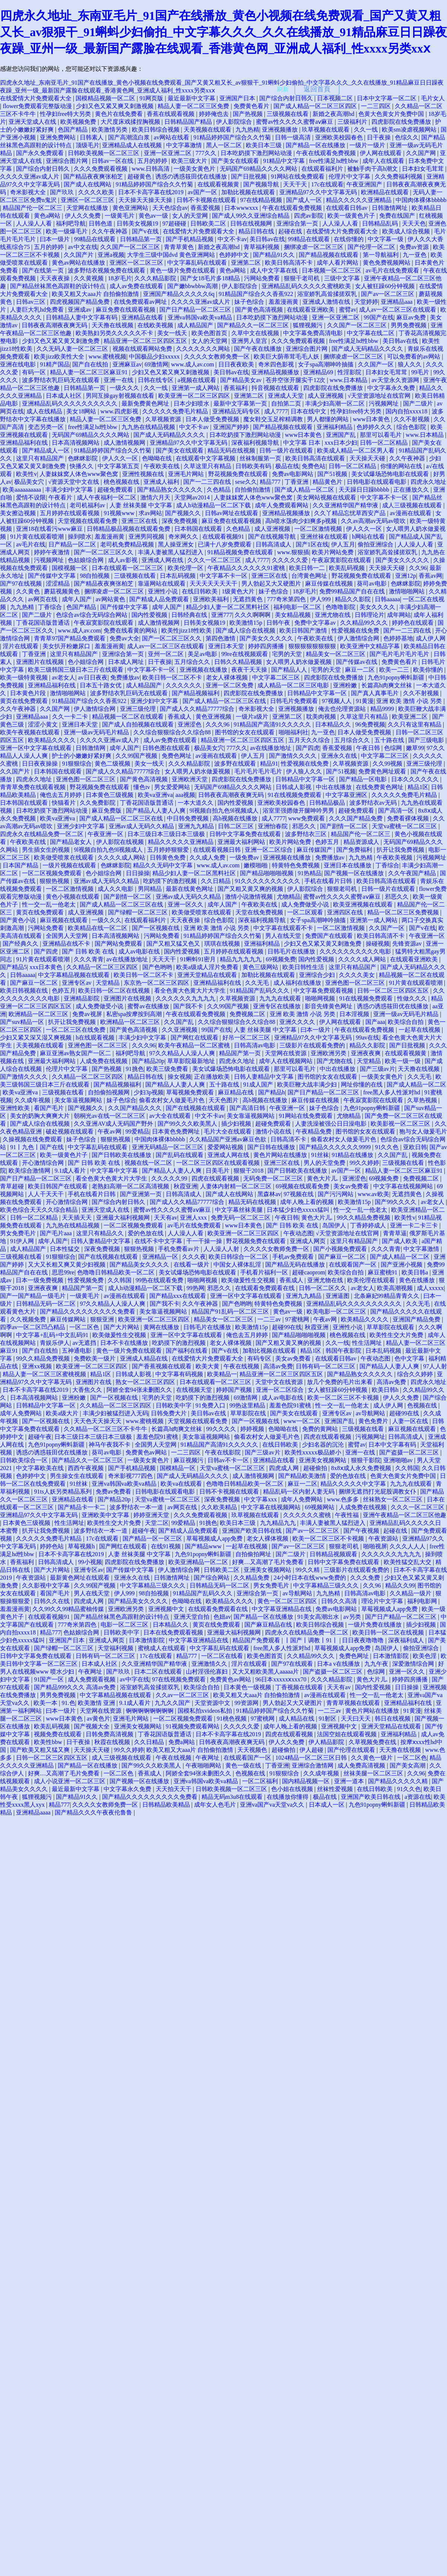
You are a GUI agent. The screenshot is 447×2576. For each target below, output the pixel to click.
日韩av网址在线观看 (232, 513)
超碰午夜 (40, 1437)
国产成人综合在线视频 (246, 630)
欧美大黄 (208, 1366)
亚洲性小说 (163, 591)
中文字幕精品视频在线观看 (74, 975)
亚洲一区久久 (186, 904)
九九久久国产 (173, 1703)
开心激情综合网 (43, 1163)
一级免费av (244, 857)
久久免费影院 (98, 803)
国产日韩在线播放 (272, 1147)
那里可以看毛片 (381, 435)
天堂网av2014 (192, 497)
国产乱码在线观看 (180, 1155)
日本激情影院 (147, 1640)
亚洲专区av (77, 983)
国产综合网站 (212, 1577)
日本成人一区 (327, 1804)
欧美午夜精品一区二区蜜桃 (194, 1045)
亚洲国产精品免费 (417, 1319)
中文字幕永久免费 (391, 388)
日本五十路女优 (101, 685)
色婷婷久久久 (375, 427)
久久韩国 (120, 1280)
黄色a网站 (48, 215)
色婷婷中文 (234, 255)
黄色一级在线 (244, 1765)
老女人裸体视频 (227, 677)
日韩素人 (92, 137)
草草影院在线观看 (391, 1327)
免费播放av (125, 677)
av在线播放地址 (271, 748)
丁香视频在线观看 (299, 1687)
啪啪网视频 (320, 998)
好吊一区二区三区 (247, 1037)
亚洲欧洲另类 (329, 1053)
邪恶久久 (304, 826)
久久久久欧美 (96, 192)
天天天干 (164, 959)
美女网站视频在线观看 (327, 497)
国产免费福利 (355, 849)
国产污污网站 (336, 1194)
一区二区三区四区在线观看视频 (218, 1163)
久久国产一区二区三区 (130, 247)
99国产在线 (379, 317)
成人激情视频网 (125, 442)
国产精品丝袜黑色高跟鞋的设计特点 (58, 286)
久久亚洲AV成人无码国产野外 (114, 1123)
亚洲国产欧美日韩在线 (252, 1530)
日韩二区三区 (236, 826)
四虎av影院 (309, 215)
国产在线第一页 (43, 270)
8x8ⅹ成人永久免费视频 (362, 1468)
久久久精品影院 (156, 278)
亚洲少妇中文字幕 (155, 701)
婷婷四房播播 (266, 646)
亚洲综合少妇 (317, 975)
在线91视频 (166, 1546)
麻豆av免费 (411, 317)
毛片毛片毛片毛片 (258, 771)
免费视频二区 (248, 1014)
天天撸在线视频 (113, 325)
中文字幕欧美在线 (40, 1468)
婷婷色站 (52, 1546)
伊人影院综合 (234, 122)
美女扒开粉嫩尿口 (67, 646)
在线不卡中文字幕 (159, 1241)
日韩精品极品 (327, 803)
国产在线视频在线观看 (196, 1108)
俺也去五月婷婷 (61, 795)
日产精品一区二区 (73, 544)
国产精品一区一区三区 (153, 1538)
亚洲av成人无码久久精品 (142, 826)
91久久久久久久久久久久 (268, 881)
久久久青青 (89, 959)
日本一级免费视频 (40, 1280)
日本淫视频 (355, 1014)
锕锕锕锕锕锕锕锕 (150, 1711)
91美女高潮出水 (318, 1617)
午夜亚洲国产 (365, 184)
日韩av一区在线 (113, 161)
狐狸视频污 (308, 325)
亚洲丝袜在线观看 (324, 536)
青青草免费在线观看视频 (33, 787)
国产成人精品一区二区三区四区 (315, 106)
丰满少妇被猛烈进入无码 (115, 1413)
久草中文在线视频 (255, 333)
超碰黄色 (140, 176)
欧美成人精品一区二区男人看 (356, 450)
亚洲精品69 (319, 372)
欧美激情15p (246, 622)
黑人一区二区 (224, 145)
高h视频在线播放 (236, 818)
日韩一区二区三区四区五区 (393, 990)
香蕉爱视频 (206, 208)
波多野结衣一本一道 (137, 1507)
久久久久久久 (184, 685)
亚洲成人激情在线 (327, 302)
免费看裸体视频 (408, 818)
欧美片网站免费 (333, 552)
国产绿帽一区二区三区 (138, 912)
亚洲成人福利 (162, 482)
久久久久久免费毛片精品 (175, 411)
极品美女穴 (29, 482)
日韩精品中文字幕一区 (317, 693)
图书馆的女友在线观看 (245, 732)
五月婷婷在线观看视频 (70, 513)
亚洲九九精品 (196, 826)
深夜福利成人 (406, 1640)
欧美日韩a (415, 1272)
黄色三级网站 (261, 967)
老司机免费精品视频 (127, 544)
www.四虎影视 (120, 411)
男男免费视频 (409, 325)
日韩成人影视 (294, 787)
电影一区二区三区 (125, 1624)
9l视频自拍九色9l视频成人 (225, 810)
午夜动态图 (298, 1233)
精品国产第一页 (240, 1053)
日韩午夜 (279, 622)
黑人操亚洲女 (176, 544)
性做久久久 (412, 998)
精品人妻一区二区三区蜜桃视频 (45, 1374)
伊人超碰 (312, 1750)
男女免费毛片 (18, 1233)
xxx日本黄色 (46, 967)
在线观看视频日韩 (217, 849)
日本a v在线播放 (339, 1664)
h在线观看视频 (96, 1037)
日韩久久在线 (52, 1601)
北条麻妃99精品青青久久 (387, 1296)
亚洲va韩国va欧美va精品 (201, 317)
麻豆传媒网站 (68, 1319)
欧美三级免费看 (168, 1069)
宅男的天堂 (287, 654)
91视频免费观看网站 (193, 1726)
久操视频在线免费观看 (33, 1139)
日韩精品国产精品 (188, 122)
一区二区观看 (305, 912)
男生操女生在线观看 (77, 1476)
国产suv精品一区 (22, 1022)
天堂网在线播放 (88, 208)
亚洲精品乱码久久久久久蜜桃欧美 (306, 286)
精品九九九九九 (241, 959)
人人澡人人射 (222, 1249)
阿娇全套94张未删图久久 (140, 1390)
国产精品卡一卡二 (82, 1507)
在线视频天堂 (194, 1390)
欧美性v (26, 474)
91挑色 (135, 1069)
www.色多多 (344, 1499)
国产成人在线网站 (88, 184)
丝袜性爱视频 (335, 1789)
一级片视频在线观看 (70, 865)
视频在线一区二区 (149, 1163)
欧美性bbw (49, 1742)
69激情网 (156, 364)
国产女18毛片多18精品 (210, 278)
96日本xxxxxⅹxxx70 (281, 1679)
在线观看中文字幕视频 (206, 458)
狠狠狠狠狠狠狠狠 (312, 646)
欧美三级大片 (190, 161)
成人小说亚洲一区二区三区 (70, 1781)
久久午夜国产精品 (412, 873)
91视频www (120, 513)
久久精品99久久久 (364, 622)
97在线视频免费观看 (179, 1679)
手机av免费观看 (293, 1257)
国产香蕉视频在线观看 (162, 1366)
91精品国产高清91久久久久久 (273, 724)
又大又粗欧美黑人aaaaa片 (266, 1671)
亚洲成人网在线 (163, 560)
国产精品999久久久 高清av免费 (75, 1687)
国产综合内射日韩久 (286, 98)
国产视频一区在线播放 (354, 873)
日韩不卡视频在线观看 (207, 200)
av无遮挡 (84, 1343)
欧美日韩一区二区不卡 (172, 677)
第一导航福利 (381, 255)
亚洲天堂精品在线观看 (207, 975)
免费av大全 (124, 638)
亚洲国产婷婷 (231, 427)
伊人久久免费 (83, 215)
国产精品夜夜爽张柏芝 (93, 176)
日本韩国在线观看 (199, 529)
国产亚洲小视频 (402, 1264)
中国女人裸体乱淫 (238, 1264)
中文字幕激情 (184, 145)
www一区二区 (302, 1421)
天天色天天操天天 (98, 1421)
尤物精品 (289, 896)
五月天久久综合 (310, 740)
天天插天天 (77, 1217)
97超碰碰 (175, 223)
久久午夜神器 (110, 231)
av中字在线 (134, 1679)
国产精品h (271, 1092)
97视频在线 (299, 1194)
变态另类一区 (46, 427)
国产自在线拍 (91, 364)
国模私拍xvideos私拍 (206, 1711)
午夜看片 (61, 497)
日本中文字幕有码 (393, 1444)
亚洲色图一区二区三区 (86, 779)
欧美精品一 (222, 1374)
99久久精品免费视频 (364, 1217)
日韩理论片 (369, 615)
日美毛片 (218, 1170)
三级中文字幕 (342, 278)
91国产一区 (49, 1679)
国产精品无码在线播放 (295, 1264)
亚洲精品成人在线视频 (132, 145)
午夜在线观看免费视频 (326, 153)
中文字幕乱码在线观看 (197, 262)
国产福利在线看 (187, 1350)
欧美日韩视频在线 (24, 990)
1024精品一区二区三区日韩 (311, 1757)
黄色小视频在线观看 (73, 896)
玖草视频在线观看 (326, 129)
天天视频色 (253, 1750)
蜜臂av (347, 309)
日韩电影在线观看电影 (377, 482)
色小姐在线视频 (292, 1789)
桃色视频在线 (122, 482)
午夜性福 (347, 1515)
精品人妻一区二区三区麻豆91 (89, 372)
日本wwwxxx (242, 208)
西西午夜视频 (86, 1468)
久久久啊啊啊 (253, 615)
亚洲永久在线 (339, 756)
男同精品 (150, 889)
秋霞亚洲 (185, 1186)
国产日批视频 (249, 176)
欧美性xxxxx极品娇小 (314, 1452)
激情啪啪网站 (407, 591)
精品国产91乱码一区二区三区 (230, 1311)
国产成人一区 (304, 200)
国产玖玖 (62, 192)
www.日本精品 (349, 380)
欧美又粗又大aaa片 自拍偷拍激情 (96, 294)
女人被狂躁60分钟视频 (385, 286)
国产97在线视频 (21, 583)
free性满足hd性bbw (334, 161)
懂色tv (142, 787)
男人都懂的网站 (328, 419)
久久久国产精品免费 (356, 818)
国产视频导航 (261, 184)
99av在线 (367, 1037)
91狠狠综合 (77, 763)
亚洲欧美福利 (211, 599)
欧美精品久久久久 (52, 740)
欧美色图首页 (210, 333)
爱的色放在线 (146, 1233)
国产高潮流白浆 (129, 137)
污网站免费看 (262, 278)
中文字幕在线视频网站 (403, 1186)
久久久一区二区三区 (214, 560)
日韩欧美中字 (174, 1405)
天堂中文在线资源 (279, 1382)
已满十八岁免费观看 (225, 544)
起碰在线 (291, 231)
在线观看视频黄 (219, 184)
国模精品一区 (178, 1468)
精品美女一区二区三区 (336, 654)
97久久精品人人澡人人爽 (182, 1053)
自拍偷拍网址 (254, 1554)
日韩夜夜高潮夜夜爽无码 (55, 325)
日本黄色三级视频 (110, 795)
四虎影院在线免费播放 (401, 122)
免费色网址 (177, 756)
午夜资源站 (384, 1538)
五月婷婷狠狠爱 (168, 849)
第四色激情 (221, 638)
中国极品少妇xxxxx (155, 356)
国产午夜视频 (362, 1530)
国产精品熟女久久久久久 (170, 489)
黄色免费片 (374, 1421)
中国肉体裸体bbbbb (421, 200)
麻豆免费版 (107, 810)
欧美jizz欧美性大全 (60, 356)
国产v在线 (146, 231)
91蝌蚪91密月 (198, 959)
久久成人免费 (208, 857)
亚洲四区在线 (345, 912)
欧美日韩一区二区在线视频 (114, 990)
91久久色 (387, 1147)
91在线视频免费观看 (295, 795)
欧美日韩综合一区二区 (239, 1257)
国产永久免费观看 (40, 153)
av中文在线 (82, 247)
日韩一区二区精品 (384, 442)
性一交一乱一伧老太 (49, 904)
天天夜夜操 (55, 278)
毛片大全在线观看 (228, 1131)
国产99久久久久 (396, 1202)
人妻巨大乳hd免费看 (37, 309)
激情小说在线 (274, 1131)
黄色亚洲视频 (214, 716)
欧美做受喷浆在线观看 (64, 857)
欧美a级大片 (63, 1413)
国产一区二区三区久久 (104, 552)
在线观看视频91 (223, 536)
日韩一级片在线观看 (286, 450)
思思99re (63, 1272)
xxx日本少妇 (340, 442)
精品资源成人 (362, 842)
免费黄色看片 (252, 106)
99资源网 (247, 1703)
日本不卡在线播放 (124, 1343)
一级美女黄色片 (195, 168)
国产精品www (204, 1546)
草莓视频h (82, 1546)
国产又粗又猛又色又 (174, 943)
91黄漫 (365, 701)
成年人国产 (77, 599)
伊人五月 (343, 544)
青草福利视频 (262, 247)
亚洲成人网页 (308, 1241)
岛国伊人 (335, 1225)
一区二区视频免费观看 (52, 873)
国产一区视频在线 (156, 928)
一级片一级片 (368, 145)
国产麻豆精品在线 (269, 1624)
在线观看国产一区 (353, 1264)
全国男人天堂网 (67, 936)
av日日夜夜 (93, 677)
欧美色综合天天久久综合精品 (39, 1210)
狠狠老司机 (342, 889)
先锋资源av (407, 943)
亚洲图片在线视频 (40, 662)
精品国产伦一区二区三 (33, 208)
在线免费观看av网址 (141, 302)
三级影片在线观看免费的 (312, 1045)
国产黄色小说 (18, 920)
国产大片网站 (122, 1327)
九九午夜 (377, 1664)
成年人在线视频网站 (286, 1061)
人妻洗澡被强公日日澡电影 (331, 1123)
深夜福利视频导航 (255, 442)
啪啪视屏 (375, 1546)
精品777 (271, 482)
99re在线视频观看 (245, 654)
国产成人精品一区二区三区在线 (225, 701)
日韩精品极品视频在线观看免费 (129, 529)
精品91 (269, 763)
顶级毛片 (87, 145)
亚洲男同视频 (147, 536)
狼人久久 (410, 364)
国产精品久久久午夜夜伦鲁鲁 (94, 1812)
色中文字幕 (410, 1358)
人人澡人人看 (34, 223)
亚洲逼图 (338, 1296)
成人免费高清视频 (362, 1765)
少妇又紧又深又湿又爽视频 (36, 1037)
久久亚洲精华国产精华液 (346, 505)
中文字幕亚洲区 (347, 795)
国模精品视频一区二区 (106, 98)
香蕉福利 (236, 388)
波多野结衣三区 (306, 834)
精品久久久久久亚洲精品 (359, 200)
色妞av (222, 1617)
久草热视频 (422, 1100)
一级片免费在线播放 (375, 1624)
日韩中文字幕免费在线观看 (245, 834)
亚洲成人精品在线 (144, 1358)
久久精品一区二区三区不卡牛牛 (106, 1429)
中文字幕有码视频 (180, 1374)
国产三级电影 (427, 740)
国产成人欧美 (400, 1241)
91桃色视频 (232, 1718)
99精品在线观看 (95, 239)
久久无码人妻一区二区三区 (73, 349)
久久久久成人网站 (122, 857)
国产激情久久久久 (293, 756)
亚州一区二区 (166, 654)
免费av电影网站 (293, 474)
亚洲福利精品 (335, 427)
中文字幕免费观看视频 (324, 990)
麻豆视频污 (189, 1460)
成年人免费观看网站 (282, 505)
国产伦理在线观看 (352, 1750)
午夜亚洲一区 (106, 834)
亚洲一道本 (349, 1781)
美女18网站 (82, 411)
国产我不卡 (189, 1006)
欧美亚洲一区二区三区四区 (194, 395)
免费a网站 (182, 1742)
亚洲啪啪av (398, 1460)
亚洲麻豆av (127, 364)
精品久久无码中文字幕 (163, 865)
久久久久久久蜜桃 (307, 1515)
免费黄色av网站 (147, 1452)
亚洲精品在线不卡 (67, 943)
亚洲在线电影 (18, 364)
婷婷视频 (253, 1429)
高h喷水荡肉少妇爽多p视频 (301, 521)
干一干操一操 (205, 1241)
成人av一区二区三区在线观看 (398, 309)
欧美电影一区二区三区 (337, 1311)
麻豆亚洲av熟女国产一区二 (76, 1053)
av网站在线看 (172, 137)
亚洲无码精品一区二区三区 (168, 1147)
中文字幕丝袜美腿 (239, 1210)
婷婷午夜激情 (52, 552)
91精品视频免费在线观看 (241, 552)
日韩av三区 (31, 302)
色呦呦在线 (157, 458)
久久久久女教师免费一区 (217, 356)
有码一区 (34, 372)
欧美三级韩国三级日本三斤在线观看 (76, 669)
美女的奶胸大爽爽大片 (40, 1116)
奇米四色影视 (276, 364)
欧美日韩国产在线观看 (58, 1186)
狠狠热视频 (55, 881)
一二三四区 (376, 106)
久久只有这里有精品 (415, 724)
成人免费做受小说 (305, 904)
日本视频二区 (335, 98)
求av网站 (150, 513)
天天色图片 (224, 1100)
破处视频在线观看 (70, 1131)
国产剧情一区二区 (344, 826)
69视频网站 (320, 1507)
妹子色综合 (250, 302)
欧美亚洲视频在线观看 (363, 904)
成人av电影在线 (139, 951)
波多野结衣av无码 (373, 803)
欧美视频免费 (79, 122)
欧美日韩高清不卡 (289, 262)
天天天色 (414, 223)
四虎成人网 (284, 1468)
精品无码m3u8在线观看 (233, 1797)
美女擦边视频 (18, 513)
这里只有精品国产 (40, 458)
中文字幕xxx (261, 1499)
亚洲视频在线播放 (204, 669)
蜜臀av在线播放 (148, 1006)
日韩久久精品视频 (238, 662)
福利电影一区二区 (298, 607)
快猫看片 (64, 803)
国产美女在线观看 (235, 161)
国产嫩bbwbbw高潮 (193, 286)
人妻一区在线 (410, 1421)
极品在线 (287, 466)
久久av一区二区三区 (183, 1695)
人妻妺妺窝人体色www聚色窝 (79, 474)
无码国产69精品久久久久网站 (259, 168)
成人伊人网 (431, 638)
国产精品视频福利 (196, 693)
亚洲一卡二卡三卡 (414, 1225)
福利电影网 (422, 1601)
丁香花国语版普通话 (43, 622)
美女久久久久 (378, 607)
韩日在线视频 (393, 1718)
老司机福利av (88, 505)
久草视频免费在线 (373, 1742)
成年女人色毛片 (215, 1804)
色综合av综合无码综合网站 (92, 615)
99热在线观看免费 (160, 1280)
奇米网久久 (184, 536)
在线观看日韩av (347, 208)
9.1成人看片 (70, 1170)
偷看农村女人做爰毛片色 (172, 1100)
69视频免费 (281, 959)
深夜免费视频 (180, 521)
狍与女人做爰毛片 (423, 1131)
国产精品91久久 (274, 255)
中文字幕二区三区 (276, 677)
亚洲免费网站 (58, 137)
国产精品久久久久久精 (398, 1781)
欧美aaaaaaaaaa (22, 489)
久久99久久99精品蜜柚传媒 (68, 1609)
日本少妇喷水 (192, 403)
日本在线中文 (309, 411)
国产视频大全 (92, 1726)
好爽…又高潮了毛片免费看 (268, 1562)
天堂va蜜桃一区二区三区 (405, 826)
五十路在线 (390, 740)
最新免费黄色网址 (146, 403)
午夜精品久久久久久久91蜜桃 (246, 568)
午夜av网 (110, 1131)
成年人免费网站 (21, 1413)
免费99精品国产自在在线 (352, 591)
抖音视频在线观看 (276, 388)
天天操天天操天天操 (146, 200)
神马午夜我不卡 (110, 1444)
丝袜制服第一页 (261, 458)
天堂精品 (108, 983)
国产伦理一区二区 (372, 247)
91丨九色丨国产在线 (37, 1147)
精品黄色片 (328, 482)
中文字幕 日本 (302, 442)
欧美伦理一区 (186, 568)
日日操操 (138, 873)
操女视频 (179, 1076)
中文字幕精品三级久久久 (153, 1585)
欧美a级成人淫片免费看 (208, 967)
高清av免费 (278, 1366)
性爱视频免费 (86, 1280)
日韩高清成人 (274, 544)
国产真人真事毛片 (375, 693)
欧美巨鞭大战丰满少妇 (307, 1084)
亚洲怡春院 (273, 826)
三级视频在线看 (288, 114)
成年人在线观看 (384, 161)
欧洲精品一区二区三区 (39, 1014)
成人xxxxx (430, 1288)
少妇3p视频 (149, 1092)
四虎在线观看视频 (216, 1178)
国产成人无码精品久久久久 (368, 349)
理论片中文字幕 (383, 1601)
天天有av (165, 1217)
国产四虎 (308, 748)
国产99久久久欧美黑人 (188, 1123)
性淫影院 (350, 372)
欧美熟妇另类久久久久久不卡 (115, 333)
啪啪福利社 (293, 732)
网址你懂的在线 (362, 1084)
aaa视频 (185, 795)
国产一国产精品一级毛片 (33, 1296)
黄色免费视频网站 (387, 262)
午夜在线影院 (223, 1452)
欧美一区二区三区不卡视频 (343, 1397)
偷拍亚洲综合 (376, 544)
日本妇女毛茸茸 (423, 168)
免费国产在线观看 (329, 936)
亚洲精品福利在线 (24, 442)
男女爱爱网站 (172, 787)
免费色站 (314, 466)
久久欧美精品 (219, 1507)
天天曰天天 (356, 1718)
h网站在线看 (369, 536)
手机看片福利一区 (264, 1272)
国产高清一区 (396, 810)
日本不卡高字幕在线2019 (151, 192)
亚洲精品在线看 (143, 317)
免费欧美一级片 (95, 1358)
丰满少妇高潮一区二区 (335, 403)
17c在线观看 (327, 184)
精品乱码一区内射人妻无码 (299, 1491)
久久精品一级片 (411, 1593)
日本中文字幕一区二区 (387, 98)
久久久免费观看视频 (101, 168)
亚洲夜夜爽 (366, 1053)
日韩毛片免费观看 (294, 701)
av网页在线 (43, 599)
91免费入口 (211, 1405)
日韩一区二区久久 (323, 1288)
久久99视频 (388, 763)
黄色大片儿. (323, 1178)
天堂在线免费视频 (260, 912)
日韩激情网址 (390, 208)
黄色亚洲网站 (131, 208)
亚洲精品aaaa (34, 1812)
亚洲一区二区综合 (269, 849)
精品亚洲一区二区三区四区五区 (146, 341)
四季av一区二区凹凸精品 (33, 1327)
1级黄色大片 (239, 591)
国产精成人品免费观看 (159, 599)
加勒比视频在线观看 (248, 192)
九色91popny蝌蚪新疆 (397, 677)
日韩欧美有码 (254, 466)
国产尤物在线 (335, 1061)
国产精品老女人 (71, 842)
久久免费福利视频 (399, 176)
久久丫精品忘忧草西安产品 (350, 513)
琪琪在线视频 (222, 943)
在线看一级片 (192, 1264)
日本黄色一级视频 (248, 1687)
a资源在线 (418, 1797)
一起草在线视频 (420, 1030)
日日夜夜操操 (40, 763)
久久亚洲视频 (180, 1030)
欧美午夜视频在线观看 (30, 732)
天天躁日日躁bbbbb (365, 489)
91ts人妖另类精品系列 (63, 1491)
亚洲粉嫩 (345, 685)
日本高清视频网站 (76, 442)
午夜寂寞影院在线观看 (342, 560)
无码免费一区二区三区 (273, 1178)
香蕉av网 (430, 576)
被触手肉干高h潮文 (373, 168)
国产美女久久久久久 (403, 560)
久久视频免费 (28, 1319)
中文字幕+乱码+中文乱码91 (53, 1335)
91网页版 (152, 98)
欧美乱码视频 (347, 568)
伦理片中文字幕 (350, 176)
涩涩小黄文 (43, 724)
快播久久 (82, 466)
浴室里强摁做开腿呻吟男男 (299, 810)
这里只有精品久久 (100, 1233)
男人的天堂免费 (325, 1163)
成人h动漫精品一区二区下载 (214, 505)
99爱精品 (137, 1131)
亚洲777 (221, 615)
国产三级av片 (377, 1069)
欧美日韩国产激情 (304, 630)
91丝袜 (320, 1155)
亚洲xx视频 (37, 1366)
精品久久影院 (353, 599)
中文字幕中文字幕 (114, 1170)
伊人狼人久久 (304, 771)
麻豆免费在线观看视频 (126, 309)
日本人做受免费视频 (213, 419)
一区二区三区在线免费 (76, 1030)
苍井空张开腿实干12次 (296, 380)
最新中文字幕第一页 (241, 403)
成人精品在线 (297, 1718)
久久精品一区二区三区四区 (102, 967)
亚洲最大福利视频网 (123, 1217)
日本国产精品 (21, 865)
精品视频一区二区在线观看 (128, 716)
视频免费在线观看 (58, 1734)
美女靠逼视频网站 (79, 1100)
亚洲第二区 (246, 262)
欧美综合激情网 (30, 1170)
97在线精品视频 (261, 200)
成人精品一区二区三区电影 (293, 685)
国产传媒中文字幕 (52, 576)
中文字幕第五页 (119, 466)
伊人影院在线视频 (120, 842)
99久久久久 (222, 1429)
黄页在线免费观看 (24, 701)
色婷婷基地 (398, 638)
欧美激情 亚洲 (97, 1703)
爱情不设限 (31, 497)
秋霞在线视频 (112, 1742)
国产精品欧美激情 (302, 1476)
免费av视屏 (87, 1014)
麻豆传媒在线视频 (329, 583)
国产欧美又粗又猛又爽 (40, 1750)
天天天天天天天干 (214, 583)
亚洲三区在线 (140, 521)
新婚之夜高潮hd (334, 114)
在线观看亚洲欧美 (311, 309)
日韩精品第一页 (141, 239)
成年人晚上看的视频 (307, 1202)
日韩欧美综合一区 (24, 1460)
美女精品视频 (293, 615)
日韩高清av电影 (255, 1045)
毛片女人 (433, 98)
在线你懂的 (349, 239)
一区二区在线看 (222, 1656)
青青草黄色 (179, 247)
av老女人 (63, 677)
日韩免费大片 (169, 1413)
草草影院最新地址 (191, 1061)
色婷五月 (327, 842)
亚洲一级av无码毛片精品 (97, 732)
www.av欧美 (373, 1194)
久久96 (418, 568)
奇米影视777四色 (131, 1476)
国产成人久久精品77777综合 (198, 709)
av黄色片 (98, 1718)
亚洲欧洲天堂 (190, 779)
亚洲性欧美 (15, 1108)
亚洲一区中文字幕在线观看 (36, 748)
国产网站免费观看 (119, 943)
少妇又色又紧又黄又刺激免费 (61, 341)
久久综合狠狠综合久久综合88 (172, 732)
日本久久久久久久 (415, 779)
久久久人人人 (408, 1546)
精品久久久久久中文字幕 (353, 1484)
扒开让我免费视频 (401, 849)
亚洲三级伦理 (138, 709)
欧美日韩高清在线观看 (315, 458)
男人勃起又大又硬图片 (271, 583)
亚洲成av (80, 309)
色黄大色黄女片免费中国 (391, 114)
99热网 (196, 1288)
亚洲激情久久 (210, 1664)
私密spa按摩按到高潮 (134, 1014)
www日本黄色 (372, 419)
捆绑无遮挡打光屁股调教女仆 (378, 1491)
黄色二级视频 (113, 763)
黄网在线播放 (162, 1327)
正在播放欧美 (212, 1076)
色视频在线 (422, 1405)
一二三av (269, 1319)
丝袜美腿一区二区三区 (374, 1773)
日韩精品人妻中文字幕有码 (82, 317)
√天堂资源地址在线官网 (380, 395)
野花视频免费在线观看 (238, 474)
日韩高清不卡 (289, 1139)
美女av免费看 (351, 1186)
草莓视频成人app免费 (215, 1538)
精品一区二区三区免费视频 (403, 912)
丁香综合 (50, 607)
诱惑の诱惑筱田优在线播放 (191, 176)
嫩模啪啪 (256, 865)
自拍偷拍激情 (253, 489)
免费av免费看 (114, 1491)
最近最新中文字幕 (192, 98)
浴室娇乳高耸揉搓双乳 (327, 294)
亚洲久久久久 (298, 1022)
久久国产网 (421, 153)
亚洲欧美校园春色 (339, 137)
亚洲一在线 (119, 380)
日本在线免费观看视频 (174, 1632)
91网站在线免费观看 (298, 176)
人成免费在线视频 (104, 1061)
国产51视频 (333, 474)
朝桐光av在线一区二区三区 (110, 1116)
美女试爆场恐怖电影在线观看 (390, 474)
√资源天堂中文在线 (74, 482)
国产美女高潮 (408, 1765)
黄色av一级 (154, 215)
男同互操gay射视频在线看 (120, 395)
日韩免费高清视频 (110, 1734)
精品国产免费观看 (257, 1640)
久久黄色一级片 (372, 1757)
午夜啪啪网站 (204, 1765)
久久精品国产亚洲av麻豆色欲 (228, 1139)
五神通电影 (77, 1350)
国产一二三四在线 (207, 482)
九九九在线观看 (280, 998)
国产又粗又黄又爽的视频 (251, 889)
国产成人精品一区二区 (305, 489)
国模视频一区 (70, 568)
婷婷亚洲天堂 (152, 1515)
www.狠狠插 (293, 552)
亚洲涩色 (190, 724)
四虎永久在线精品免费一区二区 (42, 834)
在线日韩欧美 (200, 591)
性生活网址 (367, 1343)
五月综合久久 (193, 662)
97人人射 (435, 1366)
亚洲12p (405, 576)
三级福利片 (353, 122)
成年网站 (399, 615)
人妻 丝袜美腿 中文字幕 (142, 505)
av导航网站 (371, 1413)
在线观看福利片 (323, 168)
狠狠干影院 (366, 1460)
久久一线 (366, 129)
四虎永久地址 (428, 482)
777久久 (207, 153)
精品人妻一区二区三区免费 (194, 106)
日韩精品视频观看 (334, 1554)
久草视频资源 (164, 419)
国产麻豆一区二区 (34, 983)
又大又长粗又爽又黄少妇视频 (67, 1264)
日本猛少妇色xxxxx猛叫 (299, 1210)
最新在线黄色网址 (190, 889)
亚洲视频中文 (167, 1609)
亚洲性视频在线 (143, 474)
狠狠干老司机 (302, 278)
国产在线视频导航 (272, 536)
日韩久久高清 (339, 1601)
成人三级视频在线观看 (412, 505)
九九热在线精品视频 (149, 427)
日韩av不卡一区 (228, 1460)
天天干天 (295, 184)
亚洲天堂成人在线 (33, 122)
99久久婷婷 (364, 1163)
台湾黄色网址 (310, 576)
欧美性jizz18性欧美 (187, 630)
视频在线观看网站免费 (143, 349)
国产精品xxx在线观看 (178, 1296)
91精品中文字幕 (284, 161)
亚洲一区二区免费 (230, 685)
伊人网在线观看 (381, 153)
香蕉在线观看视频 (171, 114)
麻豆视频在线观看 (64, 920)
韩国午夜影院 (344, 1350)
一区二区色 (85, 1327)
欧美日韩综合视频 (156, 129)
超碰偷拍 (316, 1468)
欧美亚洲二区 (410, 716)
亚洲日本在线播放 (348, 865)
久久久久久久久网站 (203, 349)
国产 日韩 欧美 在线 (88, 951)
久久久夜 (194, 1257)
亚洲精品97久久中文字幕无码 (318, 192)
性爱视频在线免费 (356, 630)
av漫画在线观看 (411, 513)
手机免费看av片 (179, 1249)
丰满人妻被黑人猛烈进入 (171, 552)
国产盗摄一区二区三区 (409, 1452)
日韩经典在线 (190, 615)
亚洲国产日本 (238, 98)
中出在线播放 (334, 787)
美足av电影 (203, 654)
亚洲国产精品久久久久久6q (179, 294)
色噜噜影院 (341, 607)
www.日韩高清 (151, 168)
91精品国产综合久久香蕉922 (257, 294)
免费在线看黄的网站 (131, 630)
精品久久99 (400, 1585)
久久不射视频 (412, 419)
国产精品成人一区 (46, 450)
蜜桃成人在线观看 (162, 1648)
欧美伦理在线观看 (371, 1280)
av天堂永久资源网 (395, 380)
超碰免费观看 (115, 489)
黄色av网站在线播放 (79, 262)
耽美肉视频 (321, 716)
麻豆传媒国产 (315, 849)
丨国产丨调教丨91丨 (311, 1640)
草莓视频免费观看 (190, 1092)
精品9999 (383, 709)
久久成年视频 (33, 1100)
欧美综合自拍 (406, 1022)
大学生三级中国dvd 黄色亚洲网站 (171, 255)
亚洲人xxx (194, 1217)
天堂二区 (157, 1523)
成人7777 (276, 411)
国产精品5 (13, 967)
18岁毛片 (120, 278)
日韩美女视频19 (138, 223)
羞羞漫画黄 (284, 302)
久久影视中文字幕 (46, 1585)
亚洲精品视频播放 (276, 372)
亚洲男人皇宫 (250, 341)
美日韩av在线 (267, 239)
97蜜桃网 (298, 1319)
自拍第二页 (286, 403)
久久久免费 (365, 1577)
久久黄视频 (89, 278)
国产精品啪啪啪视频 (267, 873)
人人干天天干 (46, 1194)
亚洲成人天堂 (286, 395)
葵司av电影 (372, 583)
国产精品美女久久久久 (140, 1264)
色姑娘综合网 (86, 560)
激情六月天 (156, 497)
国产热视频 (248, 114)
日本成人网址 (126, 662)
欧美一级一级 (403, 1061)
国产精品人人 (289, 669)
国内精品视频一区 (306, 1781)
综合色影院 (412, 427)
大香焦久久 (88, 1390)
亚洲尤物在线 (333, 615)
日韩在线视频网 (251, 223)
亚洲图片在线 (94, 1382)
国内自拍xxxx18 (407, 411)
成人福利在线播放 (298, 983)
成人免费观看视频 (92, 1679)
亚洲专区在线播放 (277, 1006)
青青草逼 (395, 1233)
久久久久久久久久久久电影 (356, 951)
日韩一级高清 (293, 137)
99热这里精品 (248, 1405)
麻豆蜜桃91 (383, 1272)
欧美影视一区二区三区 (401, 1123)
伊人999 (321, 599)
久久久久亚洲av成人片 (30, 176)
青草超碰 (12, 1186)
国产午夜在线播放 (258, 349)
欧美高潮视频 (395, 1288)
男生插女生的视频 (46, 849)
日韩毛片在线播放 (292, 951)
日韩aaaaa (387, 599)
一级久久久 (125, 388)
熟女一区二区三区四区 (146, 1382)
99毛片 (421, 372)
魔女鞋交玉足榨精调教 (273, 419)
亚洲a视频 (111, 255)
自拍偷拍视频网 (109, 1092)
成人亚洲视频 (326, 395)
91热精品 (309, 873)
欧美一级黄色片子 (352, 215)
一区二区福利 (260, 1781)
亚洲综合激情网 (313, 1765)
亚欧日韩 (415, 1147)
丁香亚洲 (297, 482)
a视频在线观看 (198, 380)
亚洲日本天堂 (226, 646)
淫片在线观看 (21, 646)
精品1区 (418, 787)
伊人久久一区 (120, 458)
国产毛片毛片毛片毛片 (400, 654)
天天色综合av (170, 208)
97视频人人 (337, 701)
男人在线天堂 (283, 936)
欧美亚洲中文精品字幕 (370, 646)
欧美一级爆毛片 (67, 231)
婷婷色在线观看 (413, 622)
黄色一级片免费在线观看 (183, 270)
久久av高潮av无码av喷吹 (374, 521)
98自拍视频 (95, 576)
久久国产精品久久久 (135, 1108)
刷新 (283, 89)
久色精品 (219, 489)
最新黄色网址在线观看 (80, 1577)
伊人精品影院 (327, 1742)
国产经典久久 (21, 943)
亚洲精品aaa (397, 302)
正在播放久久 (412, 489)
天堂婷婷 (366, 302)
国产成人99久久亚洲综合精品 (251, 215)
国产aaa (375, 1022)
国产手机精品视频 (190, 239)
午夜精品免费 (314, 1131)
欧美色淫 (425, 1656)
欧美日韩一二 (307, 568)
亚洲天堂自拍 (192, 1617)
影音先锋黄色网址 (329, 1006)
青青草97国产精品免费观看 (70, 638)
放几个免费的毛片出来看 (340, 1382)
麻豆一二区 (360, 669)
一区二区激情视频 (318, 529)
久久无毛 (257, 983)
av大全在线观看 (170, 1116)
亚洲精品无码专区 (236, 411)
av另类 (352, 1617)
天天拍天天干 (174, 1789)
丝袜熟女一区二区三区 (393, 1499)
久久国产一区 (376, 364)
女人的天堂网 (190, 215)
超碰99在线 (287, 1327)
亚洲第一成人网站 (196, 388)
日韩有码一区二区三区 (326, 1366)
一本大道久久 (196, 803)
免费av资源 (414, 247)
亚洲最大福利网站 (242, 842)
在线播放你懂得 (288, 1797)
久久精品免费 (252, 1577)
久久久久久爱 (290, 560)
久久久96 (218, 724)
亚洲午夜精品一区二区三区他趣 (404, 1515)
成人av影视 (123, 560)
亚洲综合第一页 (298, 223)
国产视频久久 (183, 513)
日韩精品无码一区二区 (46, 1303)
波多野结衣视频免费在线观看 (107, 270)
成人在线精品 (45, 411)
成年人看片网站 (338, 262)
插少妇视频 (237, 1123)
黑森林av (269, 1194)
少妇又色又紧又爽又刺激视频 (115, 106)
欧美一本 (46, 1703)
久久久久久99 (169, 1178)
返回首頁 (317, 89)
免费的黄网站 (320, 1429)
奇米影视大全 (28, 192)
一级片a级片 (253, 716)
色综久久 (407, 137)
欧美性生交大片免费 (397, 1335)
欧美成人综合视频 (406, 231)
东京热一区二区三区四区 (157, 983)
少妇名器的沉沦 (323, 1444)
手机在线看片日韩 (329, 881)
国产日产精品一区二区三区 (195, 309)
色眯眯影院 (83, 458)
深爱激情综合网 (413, 1664)
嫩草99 (415, 748)
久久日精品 (216, 881)
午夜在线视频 (242, 1366)
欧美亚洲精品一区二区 (198, 1562)
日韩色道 (101, 223)
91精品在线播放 (353, 1155)
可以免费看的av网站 (414, 356)
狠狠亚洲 (102, 1319)
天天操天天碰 (368, 458)
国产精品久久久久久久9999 (335, 1147)
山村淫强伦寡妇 (207, 1671)
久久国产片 (79, 255)
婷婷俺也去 (214, 114)
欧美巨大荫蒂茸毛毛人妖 (287, 356)
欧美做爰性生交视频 (248, 1280)
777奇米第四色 (287, 599)
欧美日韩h (386, 1390)
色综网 (393, 748)
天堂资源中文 (213, 1703)
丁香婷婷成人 (368, 1225)
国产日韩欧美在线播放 (122, 1155)
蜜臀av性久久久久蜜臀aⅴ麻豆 (295, 122)
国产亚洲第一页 (141, 1194)
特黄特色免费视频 (296, 865)
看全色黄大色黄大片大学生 (190, 990)
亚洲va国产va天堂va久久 (273, 1804)
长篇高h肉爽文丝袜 (387, 685)
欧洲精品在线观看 (385, 192)
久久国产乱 (179, 1022)
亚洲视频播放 (280, 129)
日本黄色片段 (28, 693)
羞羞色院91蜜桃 (291, 1405)
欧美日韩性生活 (304, 967)
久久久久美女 (357, 975)
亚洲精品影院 (82, 998)
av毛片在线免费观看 (393, 270)
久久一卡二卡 (70, 716)
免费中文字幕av (315, 622)
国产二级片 (418, 403)
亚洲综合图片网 (67, 161)
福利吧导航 (71, 223)
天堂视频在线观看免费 (88, 521)
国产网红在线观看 (195, 1037)
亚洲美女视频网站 (323, 1460)
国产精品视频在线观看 (329, 255)
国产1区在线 (312, 544)
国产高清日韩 (248, 1108)
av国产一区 (203, 192)
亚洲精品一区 (161, 1257)
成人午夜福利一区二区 (107, 497)
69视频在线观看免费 (303, 1186)
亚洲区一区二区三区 (88, 200)
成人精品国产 (196, 325)
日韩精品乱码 (380, 223)
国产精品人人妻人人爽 (156, 810)
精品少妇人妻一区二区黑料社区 (228, 607)
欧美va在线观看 (182, 1484)
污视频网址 (384, 403)
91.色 (68, 1703)
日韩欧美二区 (209, 223)
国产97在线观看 (292, 1664)
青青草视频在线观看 (353, 1703)
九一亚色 (415, 255)
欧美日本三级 (264, 145)
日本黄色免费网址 (176, 1131)
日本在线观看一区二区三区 (128, 568)
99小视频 (90, 1562)
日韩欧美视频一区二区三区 (104, 153)
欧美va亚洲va (155, 795)
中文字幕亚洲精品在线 (282, 1609)
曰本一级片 (55, 239)
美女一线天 (172, 333)
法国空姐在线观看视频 (347, 1734)
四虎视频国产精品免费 (80, 302)
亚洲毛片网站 (186, 474)
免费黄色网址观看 (383, 771)
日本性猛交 (65, 1249)
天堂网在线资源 (286, 1053)
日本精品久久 (333, 724)
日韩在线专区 (156, 380)
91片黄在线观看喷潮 (37, 536)
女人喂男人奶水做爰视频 (299, 662)
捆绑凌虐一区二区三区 (314, 247)
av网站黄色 (111, 599)
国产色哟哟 (158, 967)
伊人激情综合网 (359, 638)
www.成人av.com (193, 364)
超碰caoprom (308, 1272)
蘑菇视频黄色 (62, 591)
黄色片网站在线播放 (280, 1155)
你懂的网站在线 (402, 466)
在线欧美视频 (156, 325)
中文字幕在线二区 (371, 333)
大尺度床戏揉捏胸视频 (131, 122)
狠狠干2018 (249, 1170)
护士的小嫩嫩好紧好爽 (82, 756)
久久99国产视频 (137, 756)
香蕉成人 (180, 716)
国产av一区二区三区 (388, 294)
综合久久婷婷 (415, 1374)
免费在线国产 (397, 215)
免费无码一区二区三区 (241, 1217)
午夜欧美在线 (162, 466)
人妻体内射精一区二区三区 (236, 1186)
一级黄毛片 (120, 215)
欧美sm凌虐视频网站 (410, 129)
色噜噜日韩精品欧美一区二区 (116, 1272)
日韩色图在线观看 (166, 748)
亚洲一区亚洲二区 (168, 153)
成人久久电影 (116, 889)
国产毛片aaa (56, 1233)
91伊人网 (22, 1241)
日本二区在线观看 (158, 1671)
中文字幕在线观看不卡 (283, 928)
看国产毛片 (49, 1108)
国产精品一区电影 (363, 779)
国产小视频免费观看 (340, 1249)
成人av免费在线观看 (137, 286)
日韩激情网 (91, 748)
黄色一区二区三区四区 (287, 1601)
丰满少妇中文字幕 (69, 489)
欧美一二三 (394, 669)
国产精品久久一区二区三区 (253, 325)
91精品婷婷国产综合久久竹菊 (232, 137)
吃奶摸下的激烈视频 (170, 881)
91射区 (328, 1718)
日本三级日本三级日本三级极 (166, 834)
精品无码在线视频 (232, 450)
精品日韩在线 (257, 231)
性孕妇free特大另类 (66, 114)
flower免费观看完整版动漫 (38, 106)
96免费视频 (370, 724)
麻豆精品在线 (236, 1092)
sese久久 (246, 482)
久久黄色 (28, 591)
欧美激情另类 (110, 129)
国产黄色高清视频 (259, 309)
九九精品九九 (278, 1523)
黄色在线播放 (417, 1280)
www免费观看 (307, 818)
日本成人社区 (64, 395)
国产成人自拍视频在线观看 (138, 724)
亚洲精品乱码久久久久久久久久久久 (70, 403)
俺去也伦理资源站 (342, 709)
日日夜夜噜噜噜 (363, 1640)
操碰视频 (378, 943)
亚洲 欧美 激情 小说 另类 (409, 701)
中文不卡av (232, 239)
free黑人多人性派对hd (392, 1092)
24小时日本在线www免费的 (310, 1577)
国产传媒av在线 (357, 662)
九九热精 (247, 129)
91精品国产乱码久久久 (260, 990)
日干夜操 (379, 137)
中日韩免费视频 (188, 818)
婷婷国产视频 (234, 1390)
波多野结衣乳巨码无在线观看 (61, 380)
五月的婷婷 (153, 161)
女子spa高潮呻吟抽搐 (326, 364)
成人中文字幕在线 (274, 270)
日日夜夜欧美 (237, 364)
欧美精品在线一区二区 (98, 928)
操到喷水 (80, 536)
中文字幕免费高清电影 (313, 333)
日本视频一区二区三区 (332, 270)
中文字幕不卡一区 (384, 497)
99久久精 (308, 1570)
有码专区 (260, 1358)
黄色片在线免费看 (119, 114)
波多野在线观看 (235, 763)
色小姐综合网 (86, 662)
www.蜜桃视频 (108, 356)
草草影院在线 (248, 1413)
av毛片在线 (30, 544)
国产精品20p (148, 1061)
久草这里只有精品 (208, 466)
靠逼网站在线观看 (162, 583)
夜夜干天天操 (250, 669)
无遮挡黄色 (248, 599)
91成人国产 (259, 1084)
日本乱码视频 (178, 576)
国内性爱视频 (150, 615)
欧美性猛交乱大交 (408, 1562)
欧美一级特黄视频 (24, 677)
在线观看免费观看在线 (265, 1288)
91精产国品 (55, 364)
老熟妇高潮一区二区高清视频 (131, 1186)
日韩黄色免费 (168, 857)
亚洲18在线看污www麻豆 (50, 529)
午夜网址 (91, 1671)
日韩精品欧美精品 (166, 1804)
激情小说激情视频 (249, 896)
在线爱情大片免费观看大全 (36, 98)
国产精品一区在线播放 (316, 145)
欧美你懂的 (428, 669)
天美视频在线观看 (208, 129)
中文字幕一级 (386, 239)
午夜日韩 (368, 748)
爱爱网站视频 (226, 1147)
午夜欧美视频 (395, 857)
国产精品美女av (241, 380)
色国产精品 (73, 129)
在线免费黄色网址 (380, 787)
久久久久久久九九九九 (186, 998)
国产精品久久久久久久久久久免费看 (88, 1311)
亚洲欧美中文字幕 (106, 1515)
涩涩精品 (58, 583)
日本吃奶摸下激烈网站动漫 (257, 153)
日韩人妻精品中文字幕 (264, 1076)
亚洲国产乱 (341, 435)
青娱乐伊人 (55, 1343)
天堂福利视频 (116, 1648)
